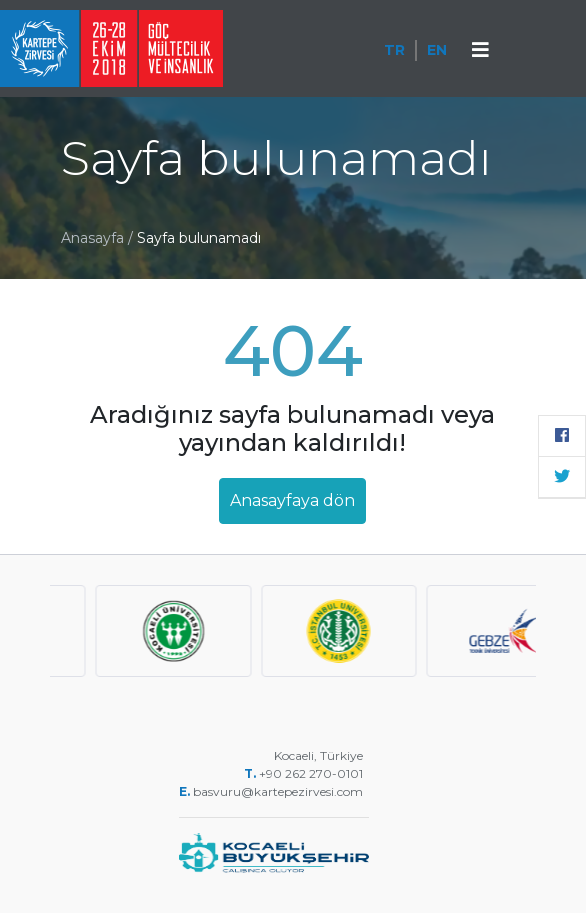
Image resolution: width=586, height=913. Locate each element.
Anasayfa (92, 238)
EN (437, 50)
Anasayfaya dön (292, 500)
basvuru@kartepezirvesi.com (279, 791)
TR (394, 50)
